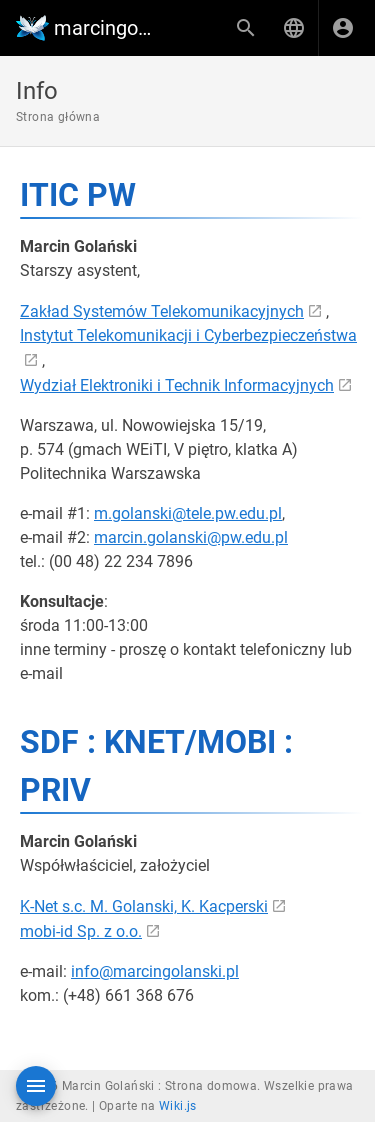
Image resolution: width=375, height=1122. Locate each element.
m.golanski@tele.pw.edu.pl (188, 513)
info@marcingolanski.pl (155, 971)
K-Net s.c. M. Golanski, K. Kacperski (144, 906)
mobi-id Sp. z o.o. (81, 931)
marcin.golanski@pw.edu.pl (191, 537)
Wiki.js (178, 1106)
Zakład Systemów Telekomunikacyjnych (162, 311)
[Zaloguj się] (343, 28)
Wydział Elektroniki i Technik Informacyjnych (177, 385)
